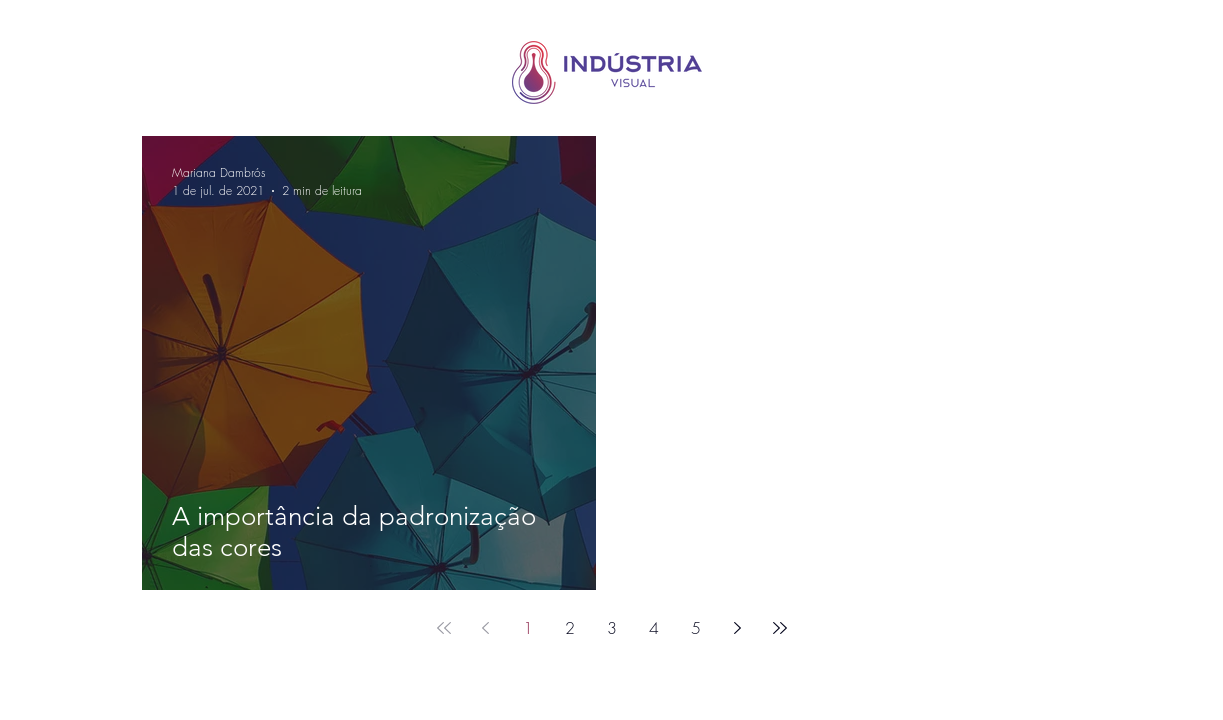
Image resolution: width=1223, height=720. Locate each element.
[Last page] (780, 628)
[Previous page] (486, 628)
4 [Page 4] (654, 628)
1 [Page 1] (528, 628)
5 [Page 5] (696, 628)
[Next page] (738, 628)
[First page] (444, 628)
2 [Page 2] (570, 628)
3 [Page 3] (612, 628)
